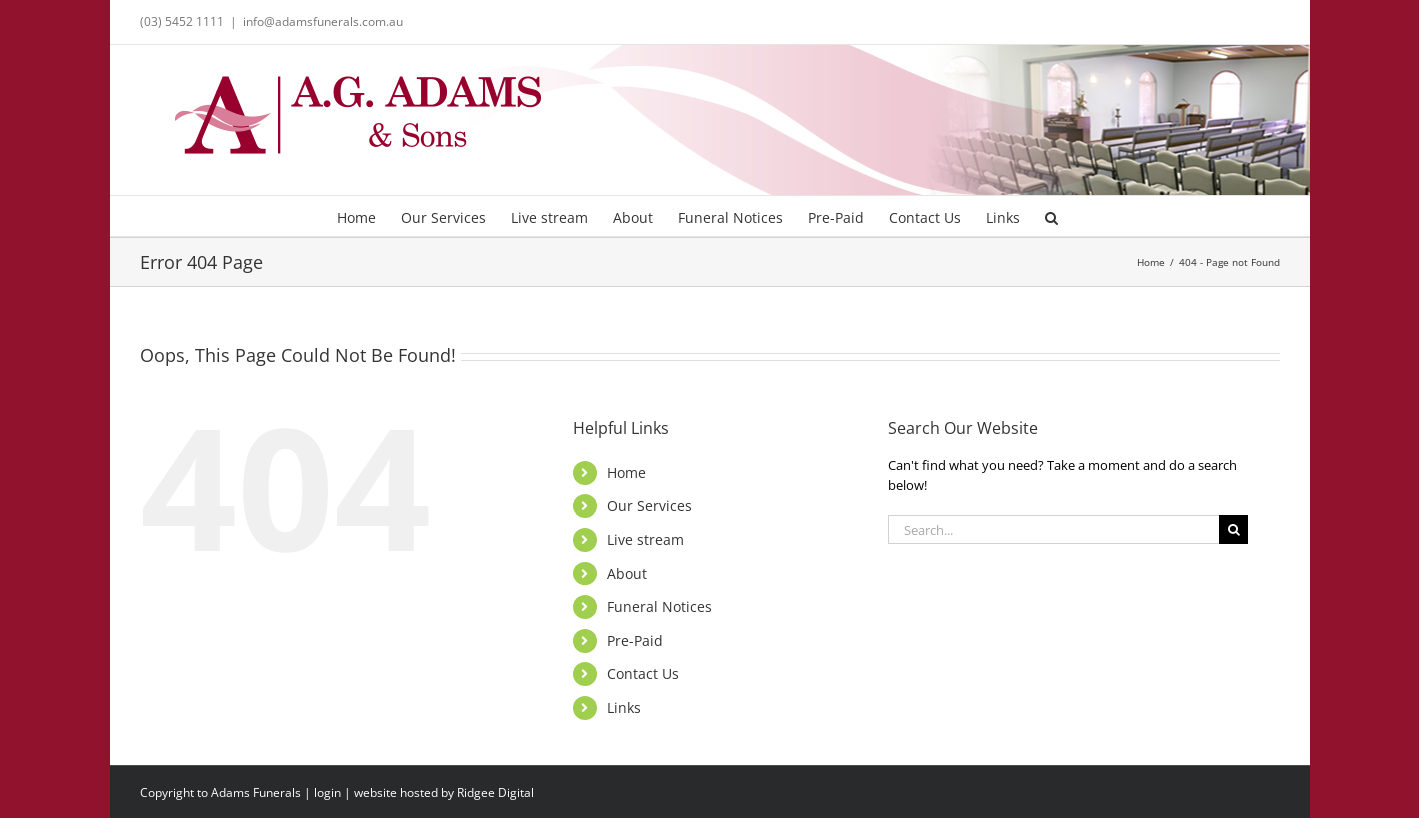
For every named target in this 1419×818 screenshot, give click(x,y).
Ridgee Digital (495, 792)
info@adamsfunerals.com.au (323, 21)
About (627, 573)
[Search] (1233, 529)
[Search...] (1053, 529)
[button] (1051, 216)
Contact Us (643, 673)
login (327, 792)
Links (624, 707)
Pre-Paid (635, 640)
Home (626, 472)
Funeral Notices (659, 606)
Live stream (645, 539)
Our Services (649, 505)
